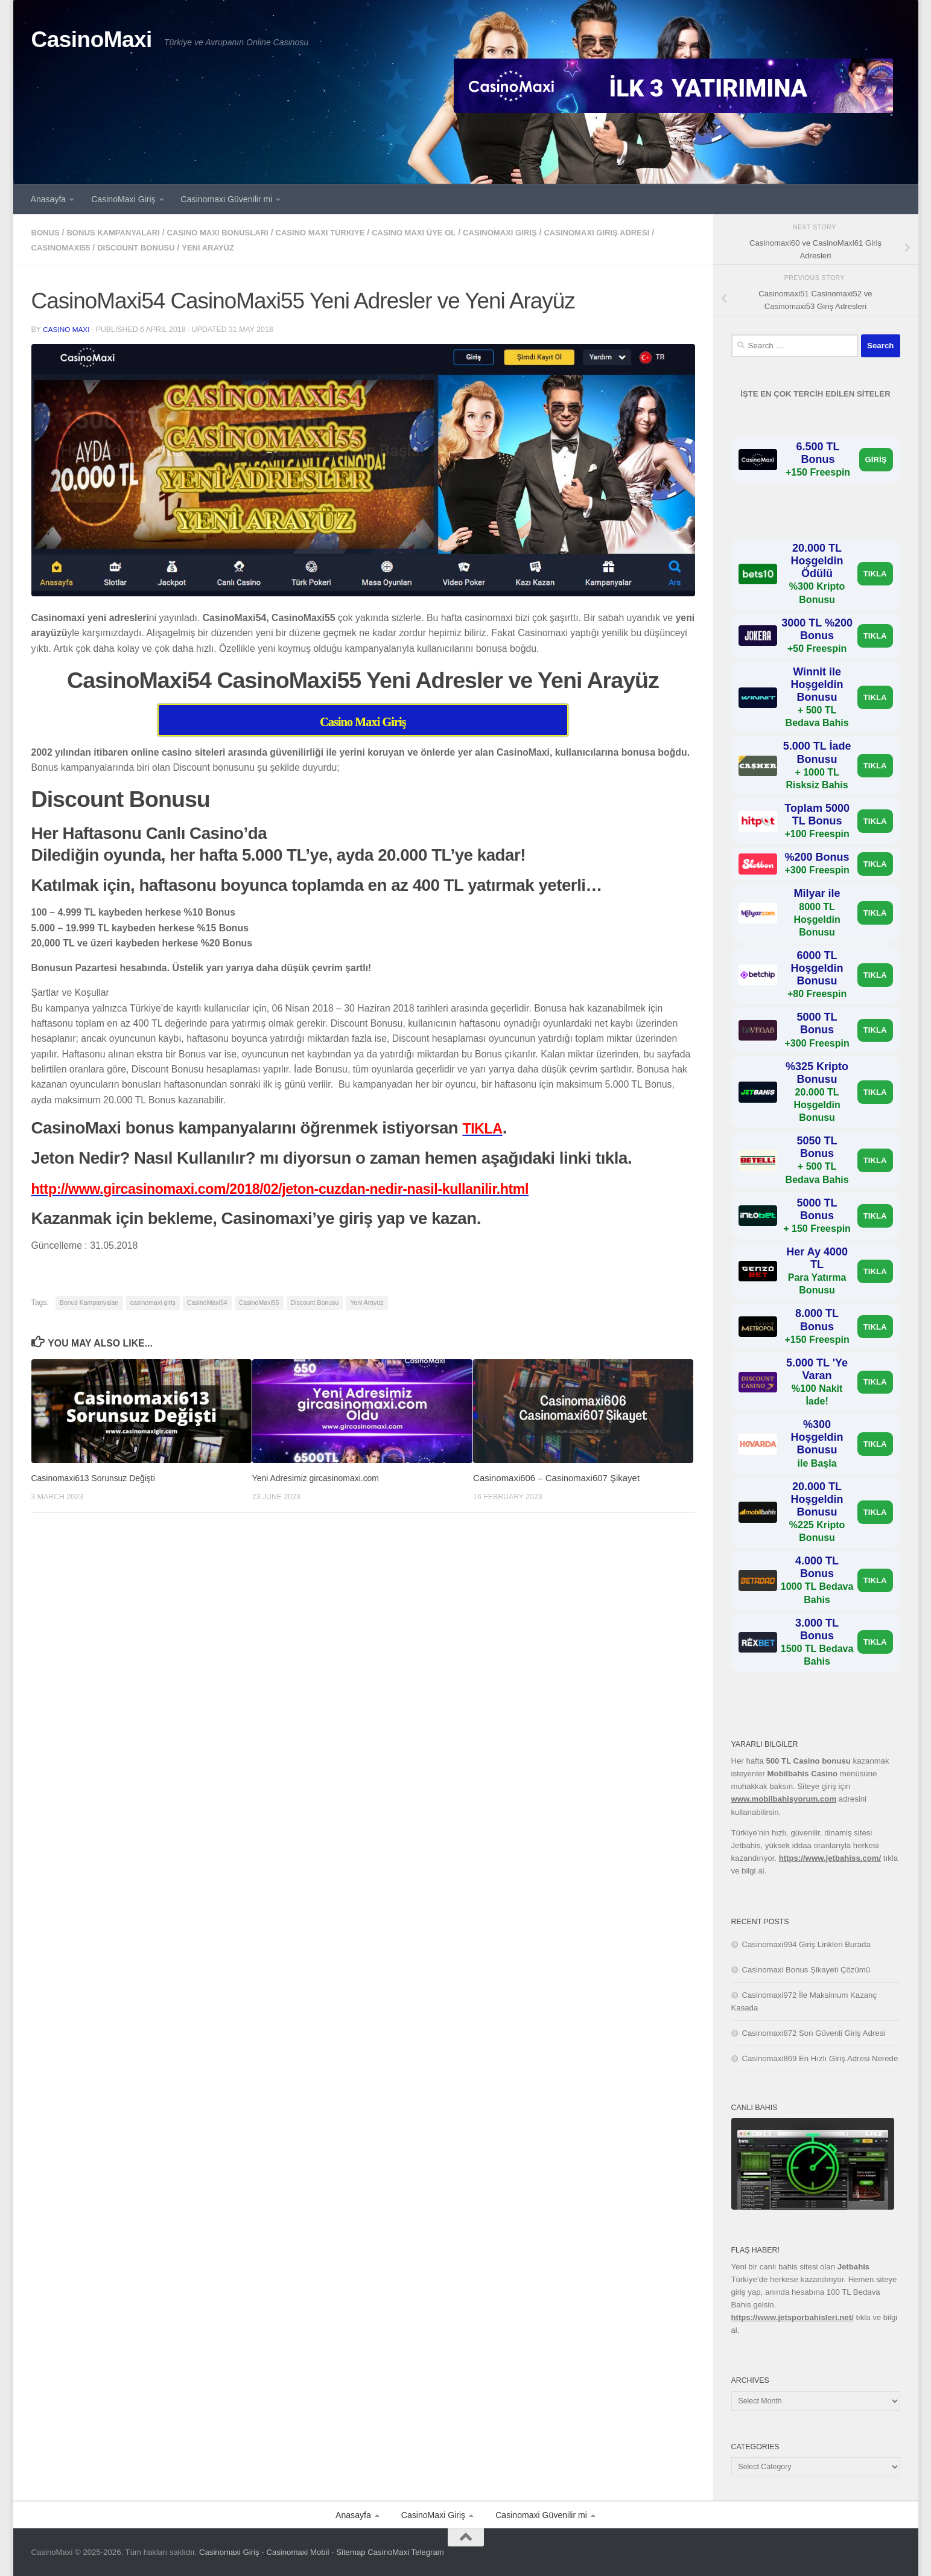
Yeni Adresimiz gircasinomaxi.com (320, 1476)
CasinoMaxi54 (207, 1301)
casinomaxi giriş (534, 232)
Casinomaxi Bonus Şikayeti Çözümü (806, 1969)
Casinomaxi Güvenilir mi (227, 199)
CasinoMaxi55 (102, 247)
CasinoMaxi (91, 39)
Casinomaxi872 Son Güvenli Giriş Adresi (813, 2033)
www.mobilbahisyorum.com (784, 1798)
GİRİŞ (876, 459)
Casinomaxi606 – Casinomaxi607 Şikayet (556, 1476)
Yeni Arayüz (260, 247)
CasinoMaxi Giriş (123, 199)
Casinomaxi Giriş (229, 2552)
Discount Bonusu (182, 247)
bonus (46, 232)
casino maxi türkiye (341, 232)
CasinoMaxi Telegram (405, 2552)
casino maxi (67, 328)
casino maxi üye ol (441, 232)
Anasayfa (48, 199)
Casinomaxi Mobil (297, 2552)
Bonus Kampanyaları (119, 232)
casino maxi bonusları (230, 232)
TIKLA (875, 573)
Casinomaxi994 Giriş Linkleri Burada (806, 1944)
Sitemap (350, 2552)
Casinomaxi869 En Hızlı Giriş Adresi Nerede (820, 2058)
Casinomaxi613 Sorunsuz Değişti (97, 1476)
